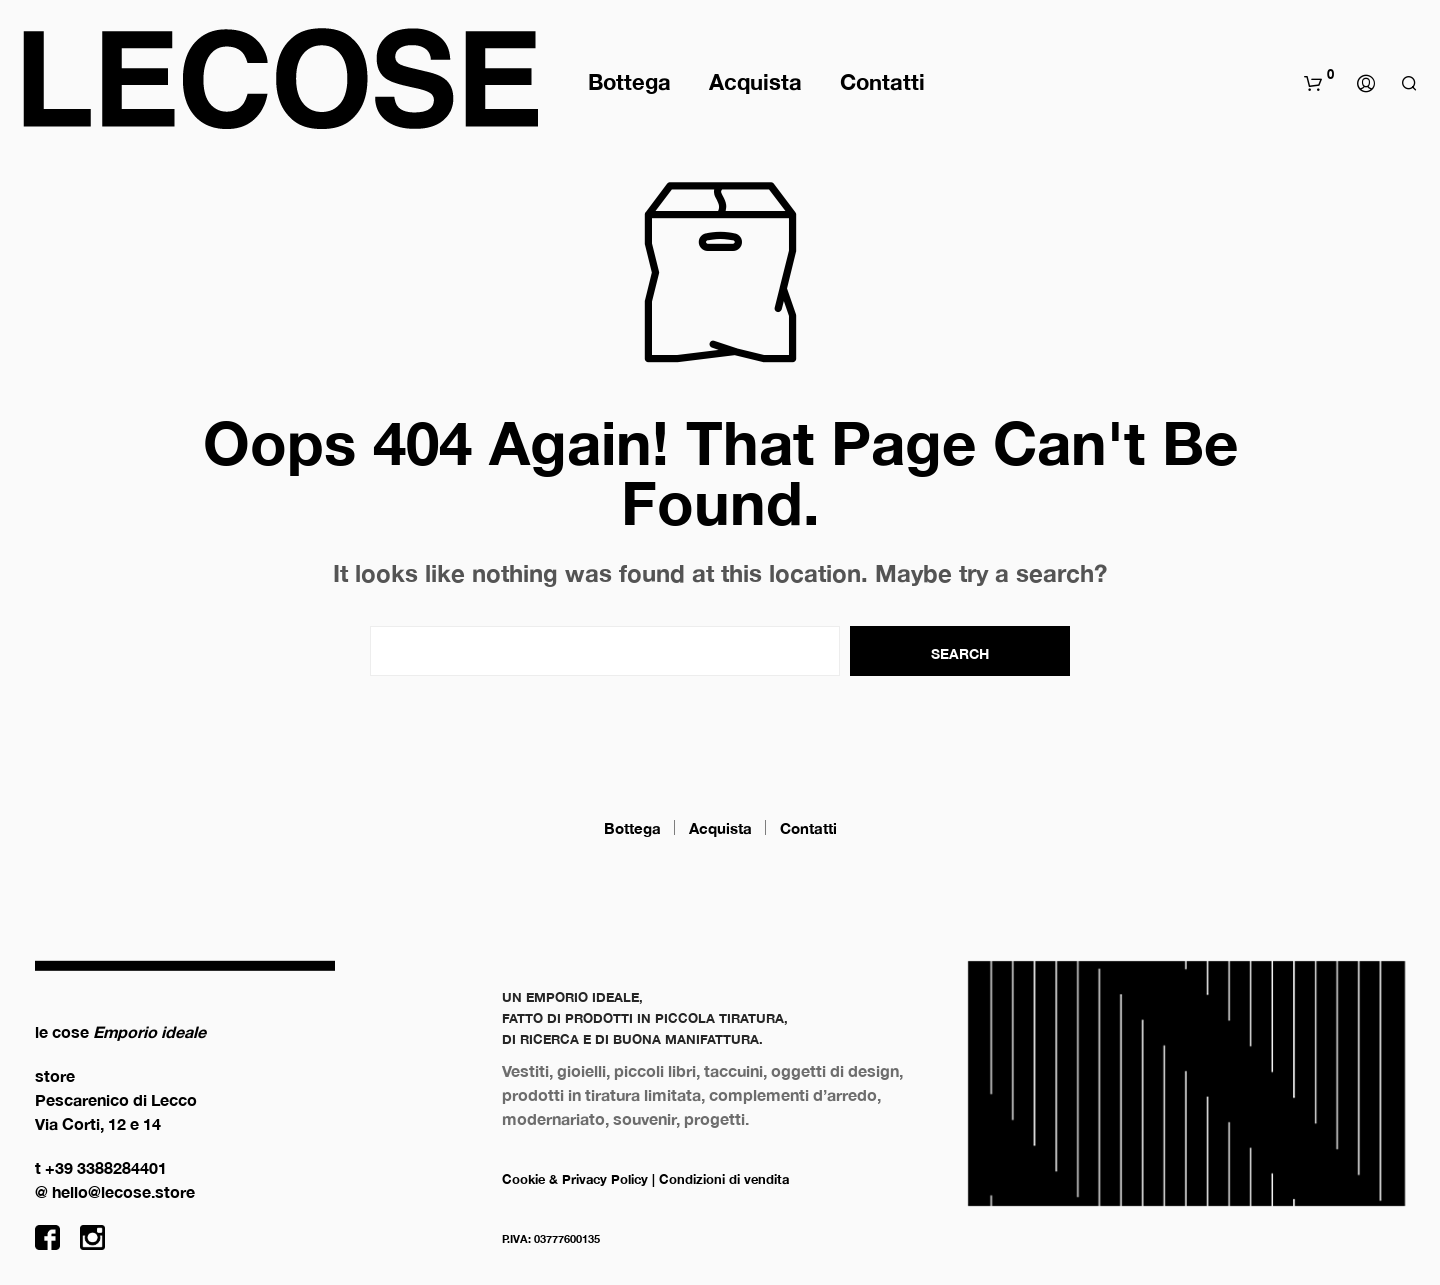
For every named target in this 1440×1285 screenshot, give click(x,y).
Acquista (755, 82)
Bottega (629, 82)
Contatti (882, 82)
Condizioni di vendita (724, 1179)
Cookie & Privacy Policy (575, 1179)
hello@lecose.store (123, 1191)
